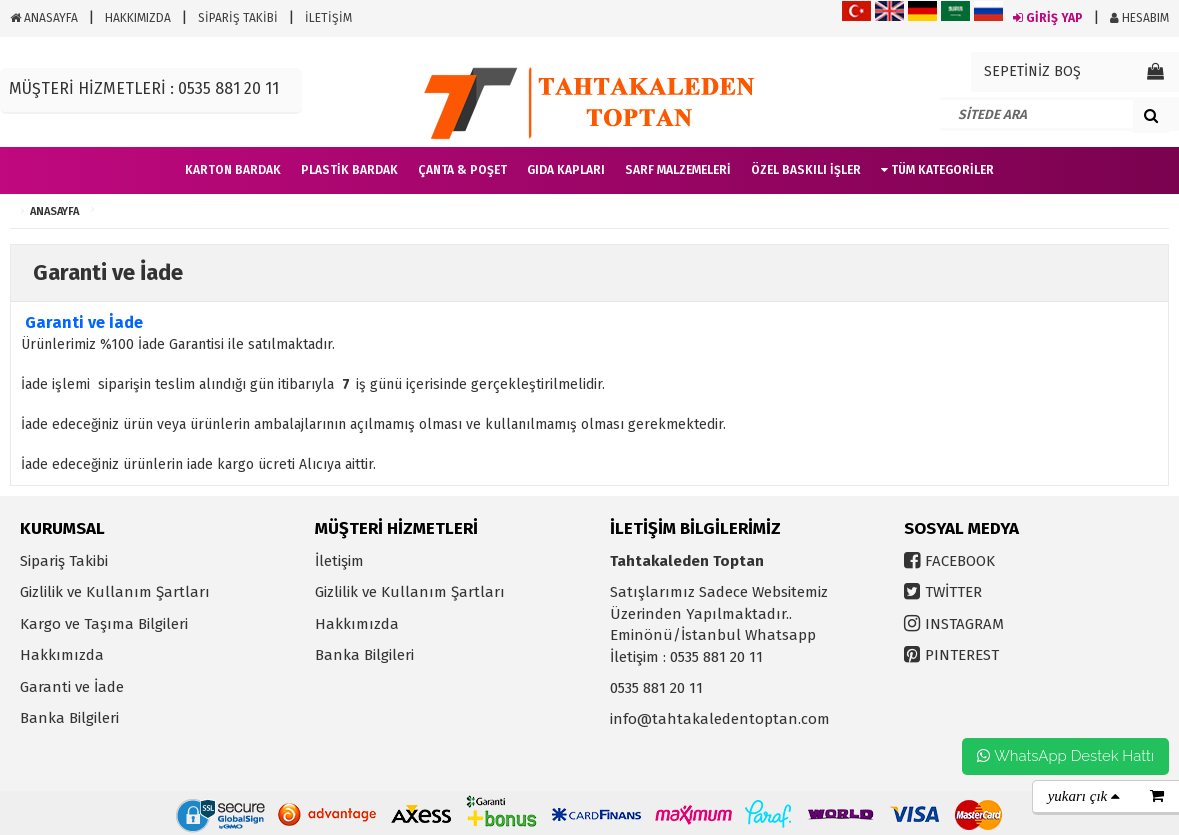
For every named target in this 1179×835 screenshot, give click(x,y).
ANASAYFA (44, 18)
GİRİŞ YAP (1048, 18)
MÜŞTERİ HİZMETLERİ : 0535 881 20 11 (144, 88)
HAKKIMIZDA (138, 18)
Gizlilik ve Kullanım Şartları (115, 592)
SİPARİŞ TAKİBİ (238, 18)
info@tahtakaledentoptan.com (720, 719)
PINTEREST (962, 655)
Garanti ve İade (72, 687)
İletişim (339, 561)
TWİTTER (953, 592)
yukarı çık (1084, 796)
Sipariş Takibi (64, 561)
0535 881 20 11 (656, 688)
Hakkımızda (62, 655)
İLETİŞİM (328, 18)
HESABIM (1139, 18)
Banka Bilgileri (69, 718)
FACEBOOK (960, 561)
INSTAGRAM (964, 624)
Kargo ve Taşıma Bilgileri (104, 624)
